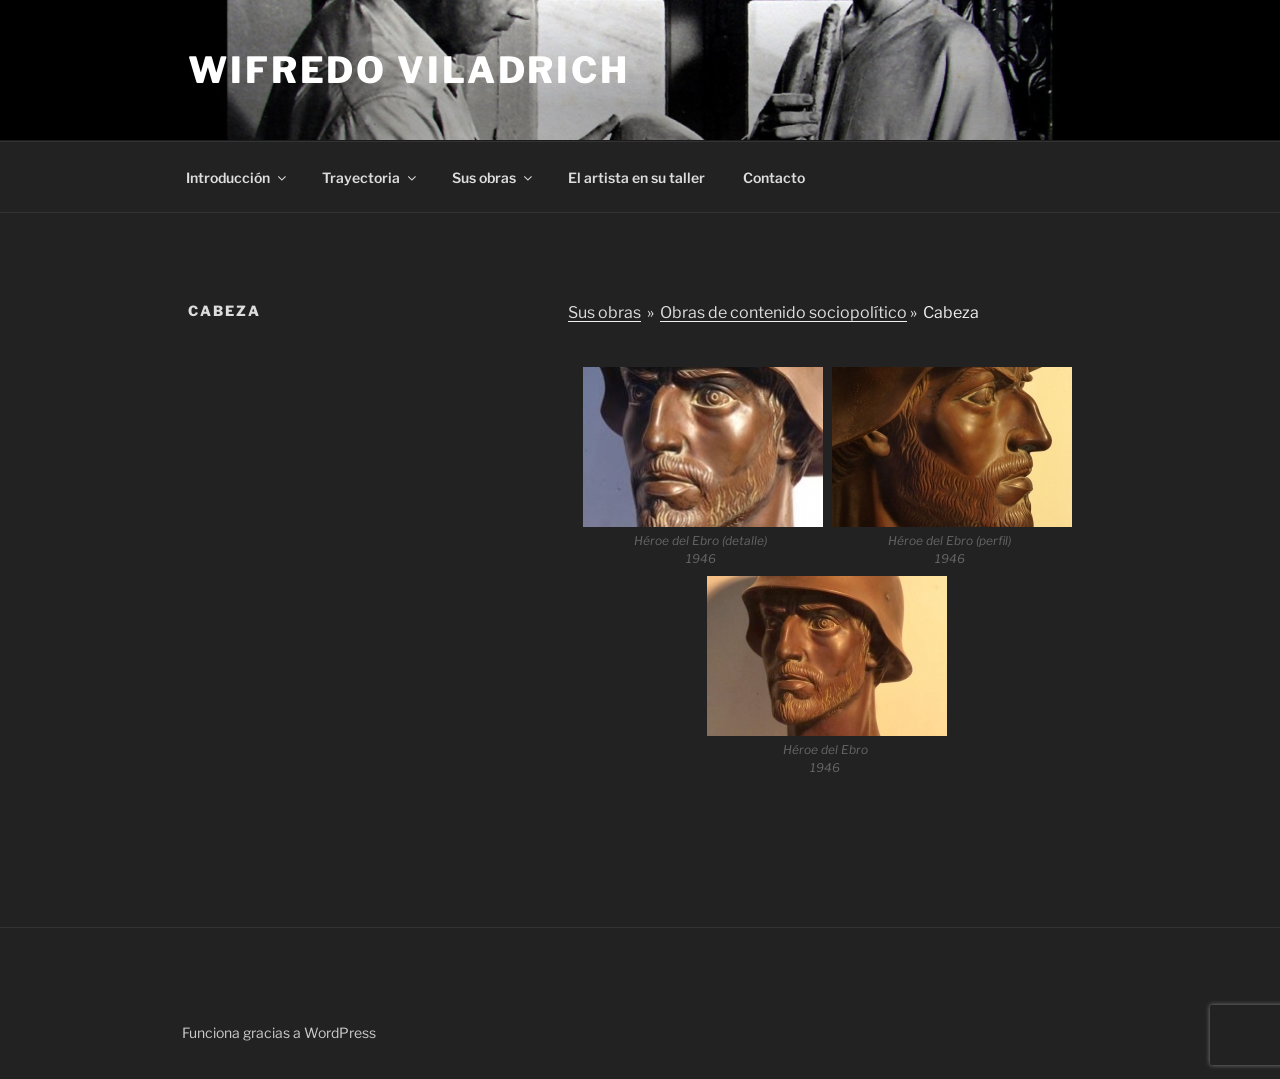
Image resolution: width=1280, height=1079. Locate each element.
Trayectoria (370, 177)
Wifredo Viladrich (409, 70)
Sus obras (493, 177)
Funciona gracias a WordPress (279, 1032)
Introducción (237, 177)
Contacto (774, 177)
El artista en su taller (636, 177)
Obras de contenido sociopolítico (783, 312)
